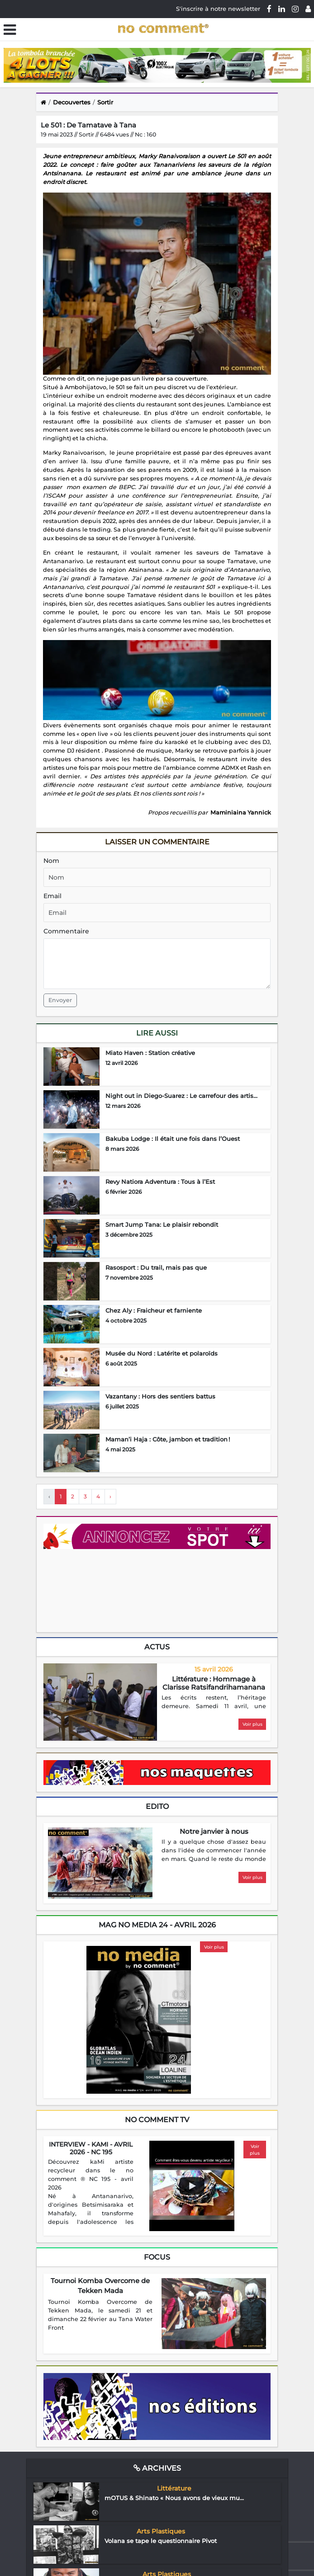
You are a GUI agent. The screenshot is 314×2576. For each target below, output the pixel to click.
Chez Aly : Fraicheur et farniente (153, 1310)
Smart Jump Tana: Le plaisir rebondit (161, 1224)
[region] (214, 1703)
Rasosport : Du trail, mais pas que (156, 1267)
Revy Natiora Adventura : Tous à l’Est (160, 1181)
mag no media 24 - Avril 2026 (157, 1925)
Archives (157, 2468)
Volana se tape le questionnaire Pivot (161, 2540)
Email (52, 896)
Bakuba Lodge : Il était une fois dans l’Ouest (172, 1138)
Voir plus (252, 1724)
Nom (51, 861)
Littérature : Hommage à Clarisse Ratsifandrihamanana (213, 1683)
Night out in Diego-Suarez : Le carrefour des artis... (181, 1095)
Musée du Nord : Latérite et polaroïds (161, 1353)
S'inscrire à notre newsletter (218, 8)
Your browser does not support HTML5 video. (111, 1590)
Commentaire (66, 931)
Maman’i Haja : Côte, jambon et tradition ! (167, 1439)
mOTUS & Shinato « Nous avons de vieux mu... (174, 2497)
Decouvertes (71, 102)
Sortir (105, 102)
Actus (157, 1647)
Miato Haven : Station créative (150, 1052)
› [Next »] (110, 1496)
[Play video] (191, 2186)
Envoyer (60, 1000)
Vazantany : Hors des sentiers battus (160, 1396)
